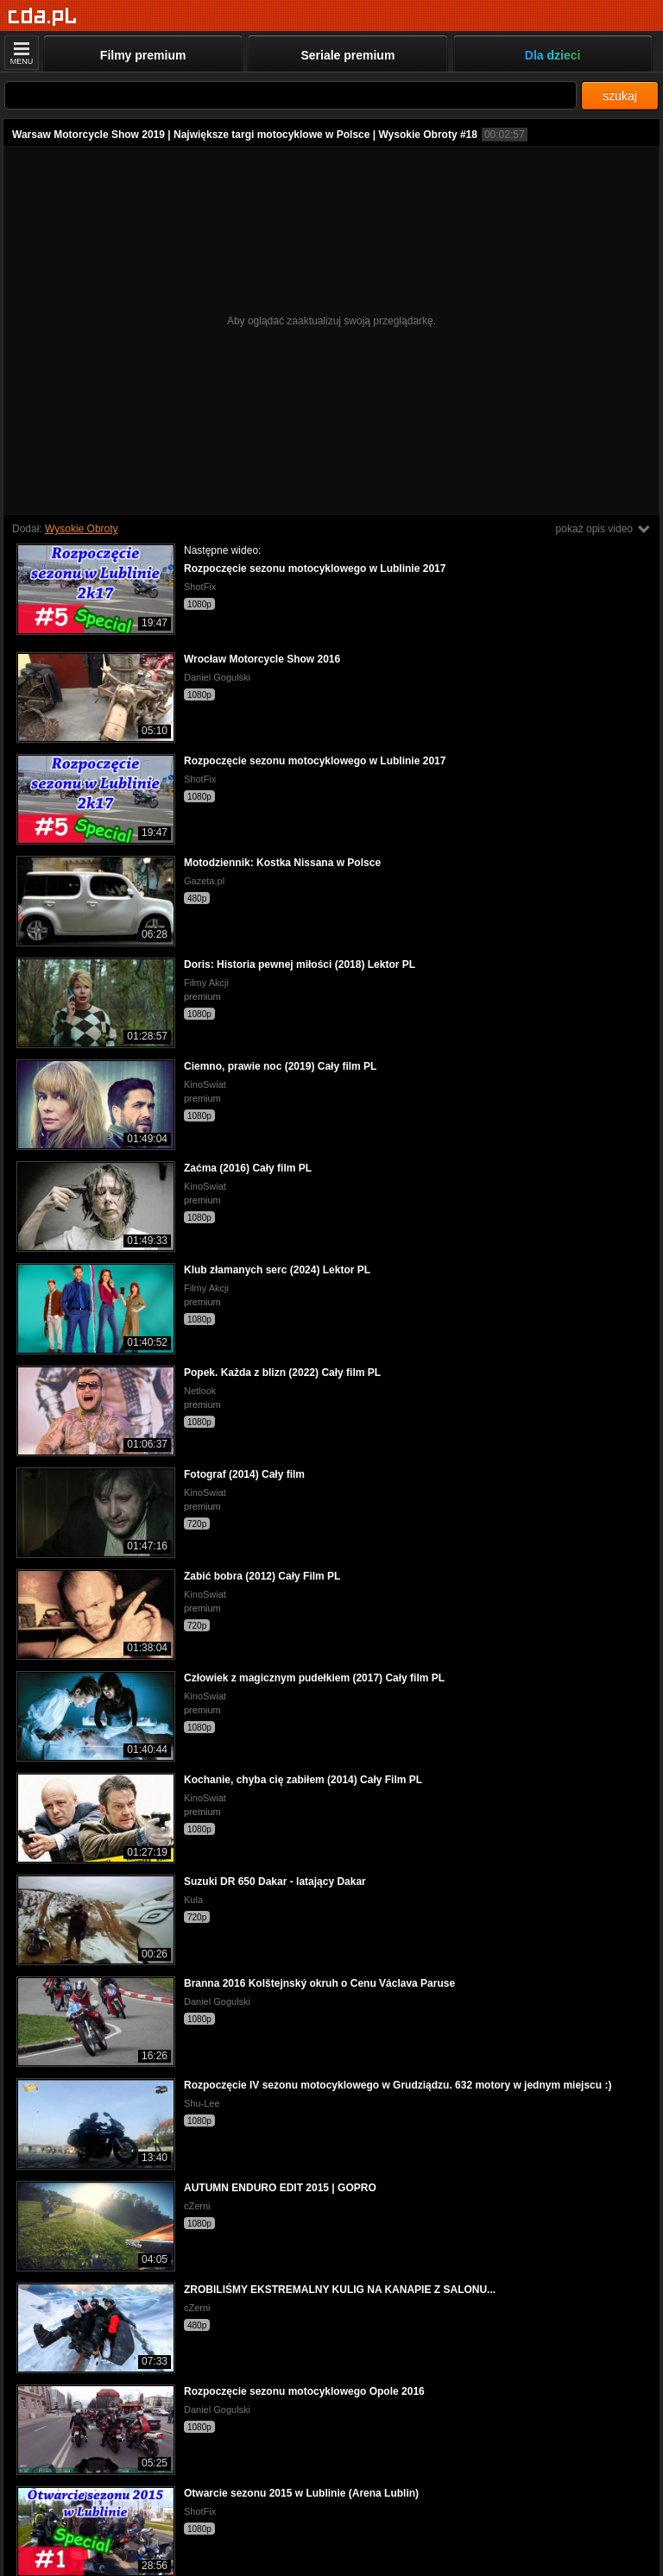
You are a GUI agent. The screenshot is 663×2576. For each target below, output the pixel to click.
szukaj (620, 96)
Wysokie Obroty (81, 529)
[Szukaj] (290, 95)
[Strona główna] (43, 17)
